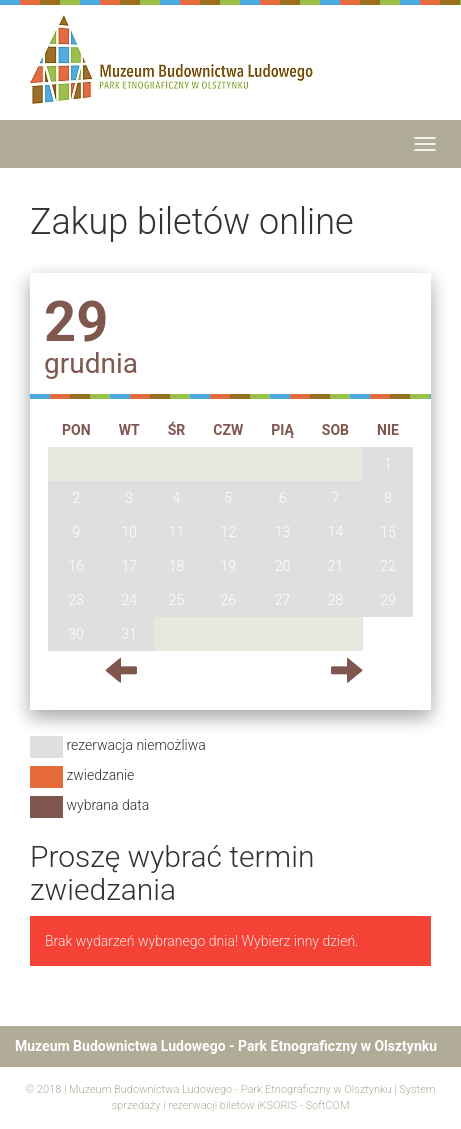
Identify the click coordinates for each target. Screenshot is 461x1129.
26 (228, 600)
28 (336, 600)
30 (77, 634)
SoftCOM (327, 1105)
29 (388, 600)
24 (129, 600)
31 (129, 634)
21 (336, 566)
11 (177, 532)
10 (129, 532)
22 (388, 566)
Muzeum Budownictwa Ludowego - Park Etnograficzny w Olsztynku (230, 1089)
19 (228, 566)
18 (177, 566)
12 (228, 532)
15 (388, 532)
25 (177, 600)
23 (77, 600)
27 (283, 600)
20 (283, 566)
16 (77, 566)
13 (283, 532)
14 (336, 532)
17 (129, 566)
